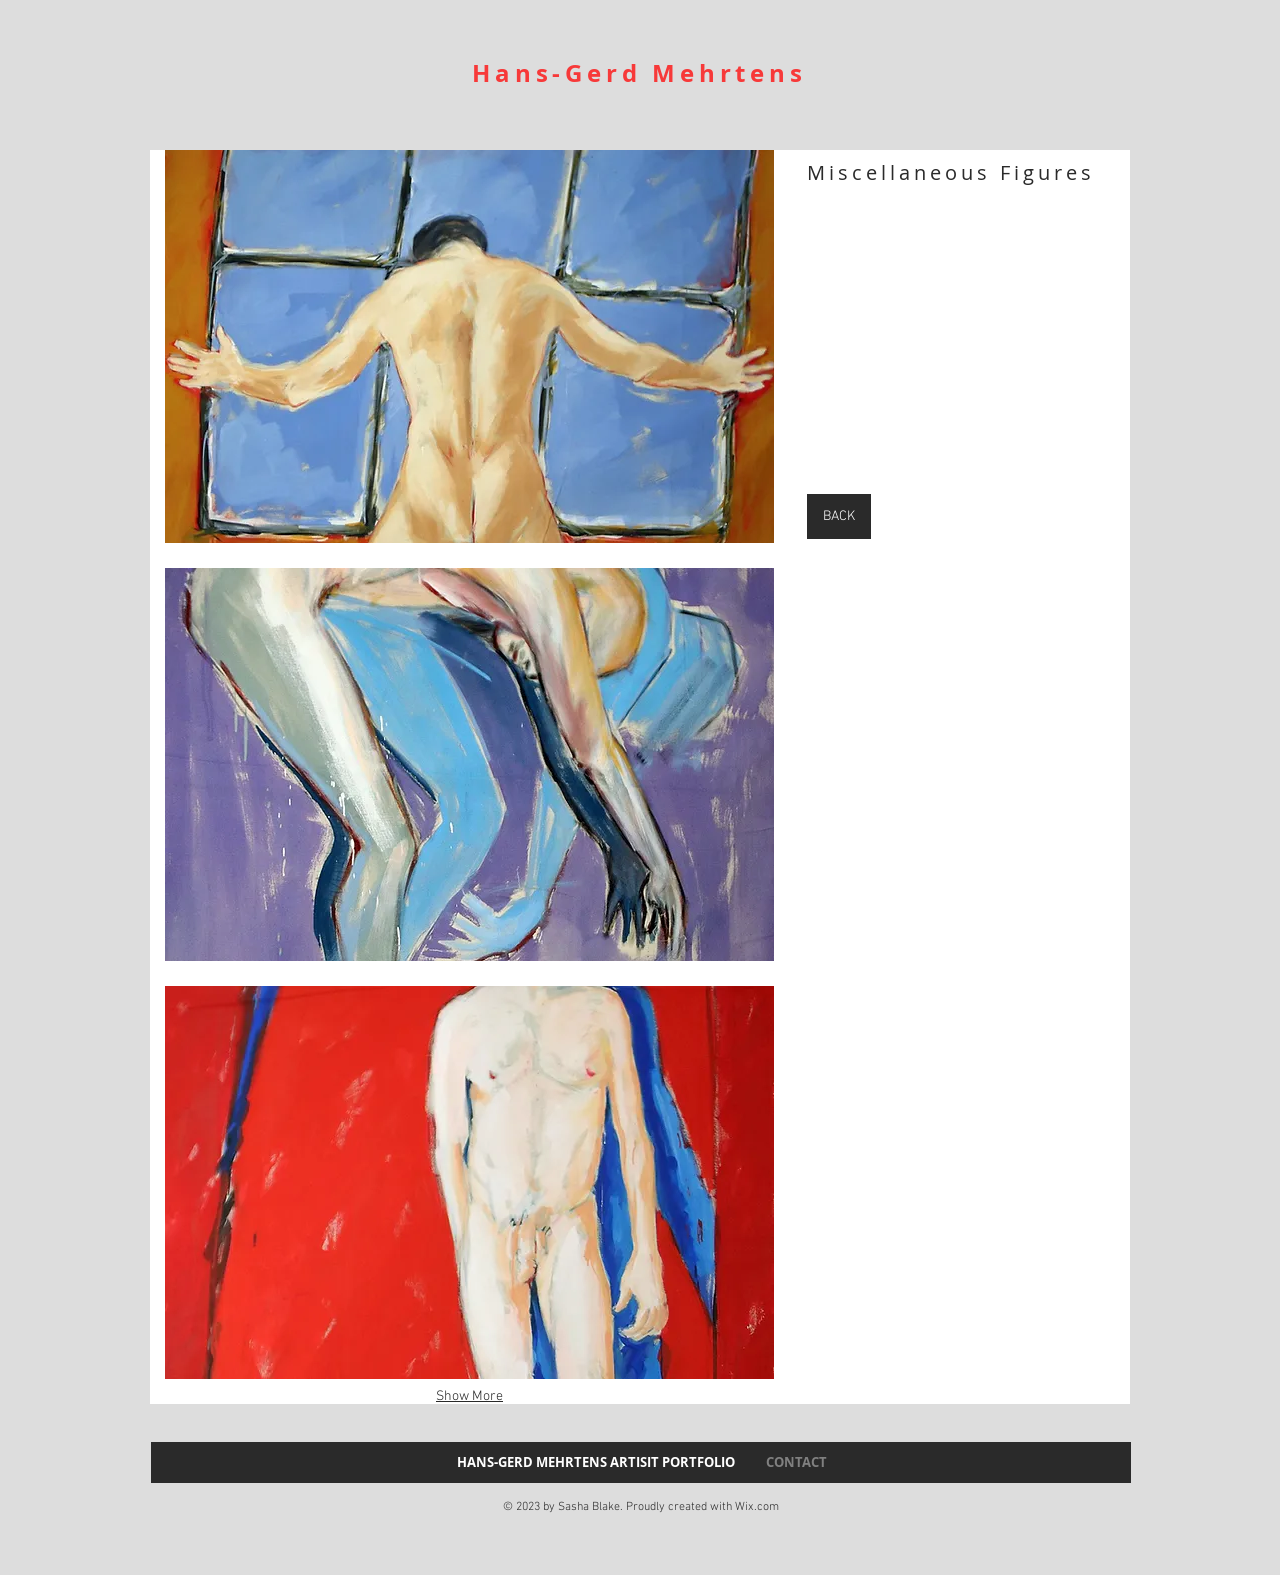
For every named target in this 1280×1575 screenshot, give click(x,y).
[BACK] (839, 516)
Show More (469, 1396)
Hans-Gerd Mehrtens (639, 73)
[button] (469, 346)
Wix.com (757, 1507)
